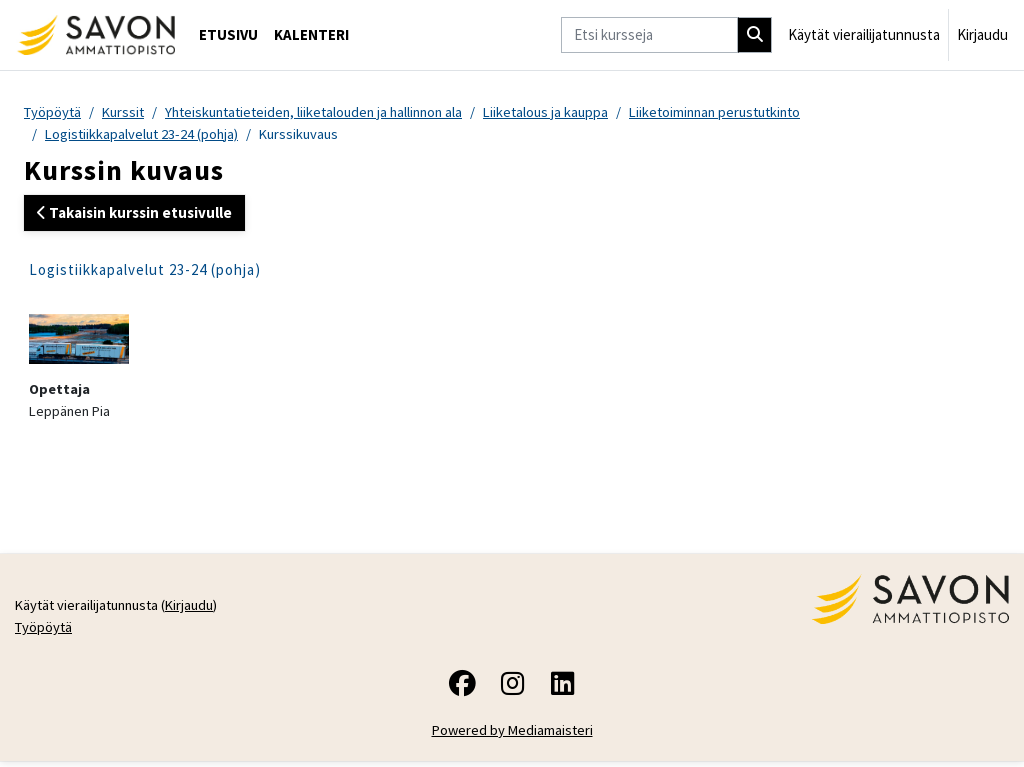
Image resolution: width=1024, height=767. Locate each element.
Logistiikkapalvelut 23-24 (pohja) (144, 134)
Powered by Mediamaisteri (512, 735)
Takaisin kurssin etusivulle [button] (134, 213)
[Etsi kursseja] (649, 35)
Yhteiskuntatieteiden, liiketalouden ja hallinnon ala (327, 112)
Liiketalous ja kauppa (568, 112)
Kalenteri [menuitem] (311, 34)
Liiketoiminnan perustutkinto (745, 112)
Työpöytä (54, 112)
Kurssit (127, 112)
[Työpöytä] (95, 35)
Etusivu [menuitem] (228, 34)
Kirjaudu (982, 34)
